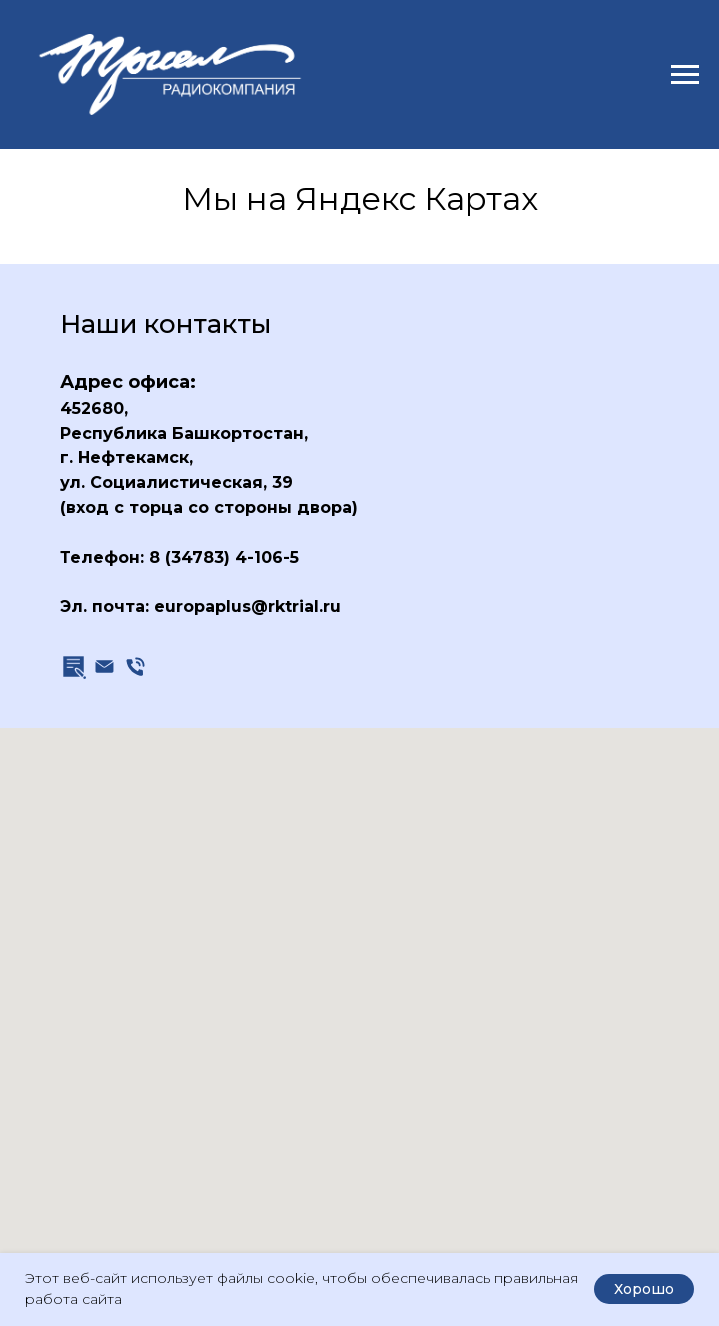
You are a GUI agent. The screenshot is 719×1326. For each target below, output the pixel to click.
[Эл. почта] (104, 666)
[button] (73, 666)
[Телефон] (135, 666)
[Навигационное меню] (685, 75)
